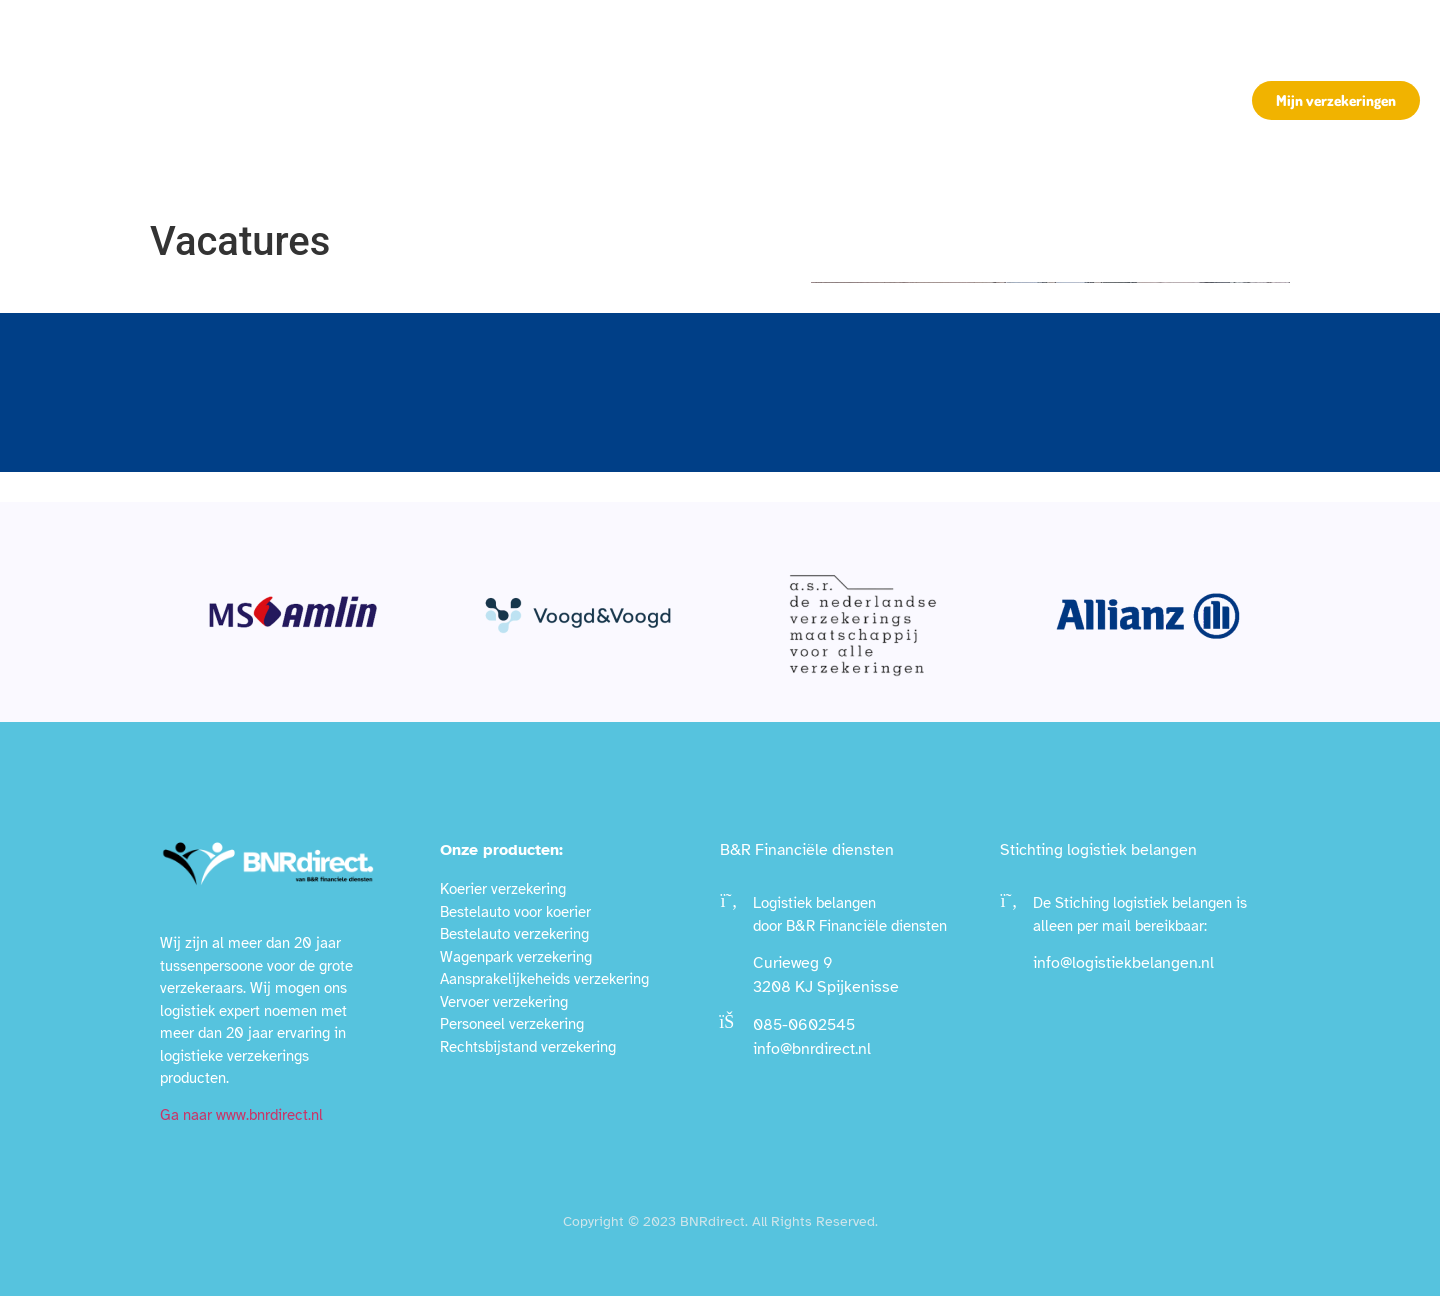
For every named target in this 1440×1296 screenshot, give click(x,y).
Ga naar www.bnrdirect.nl (241, 1115)
